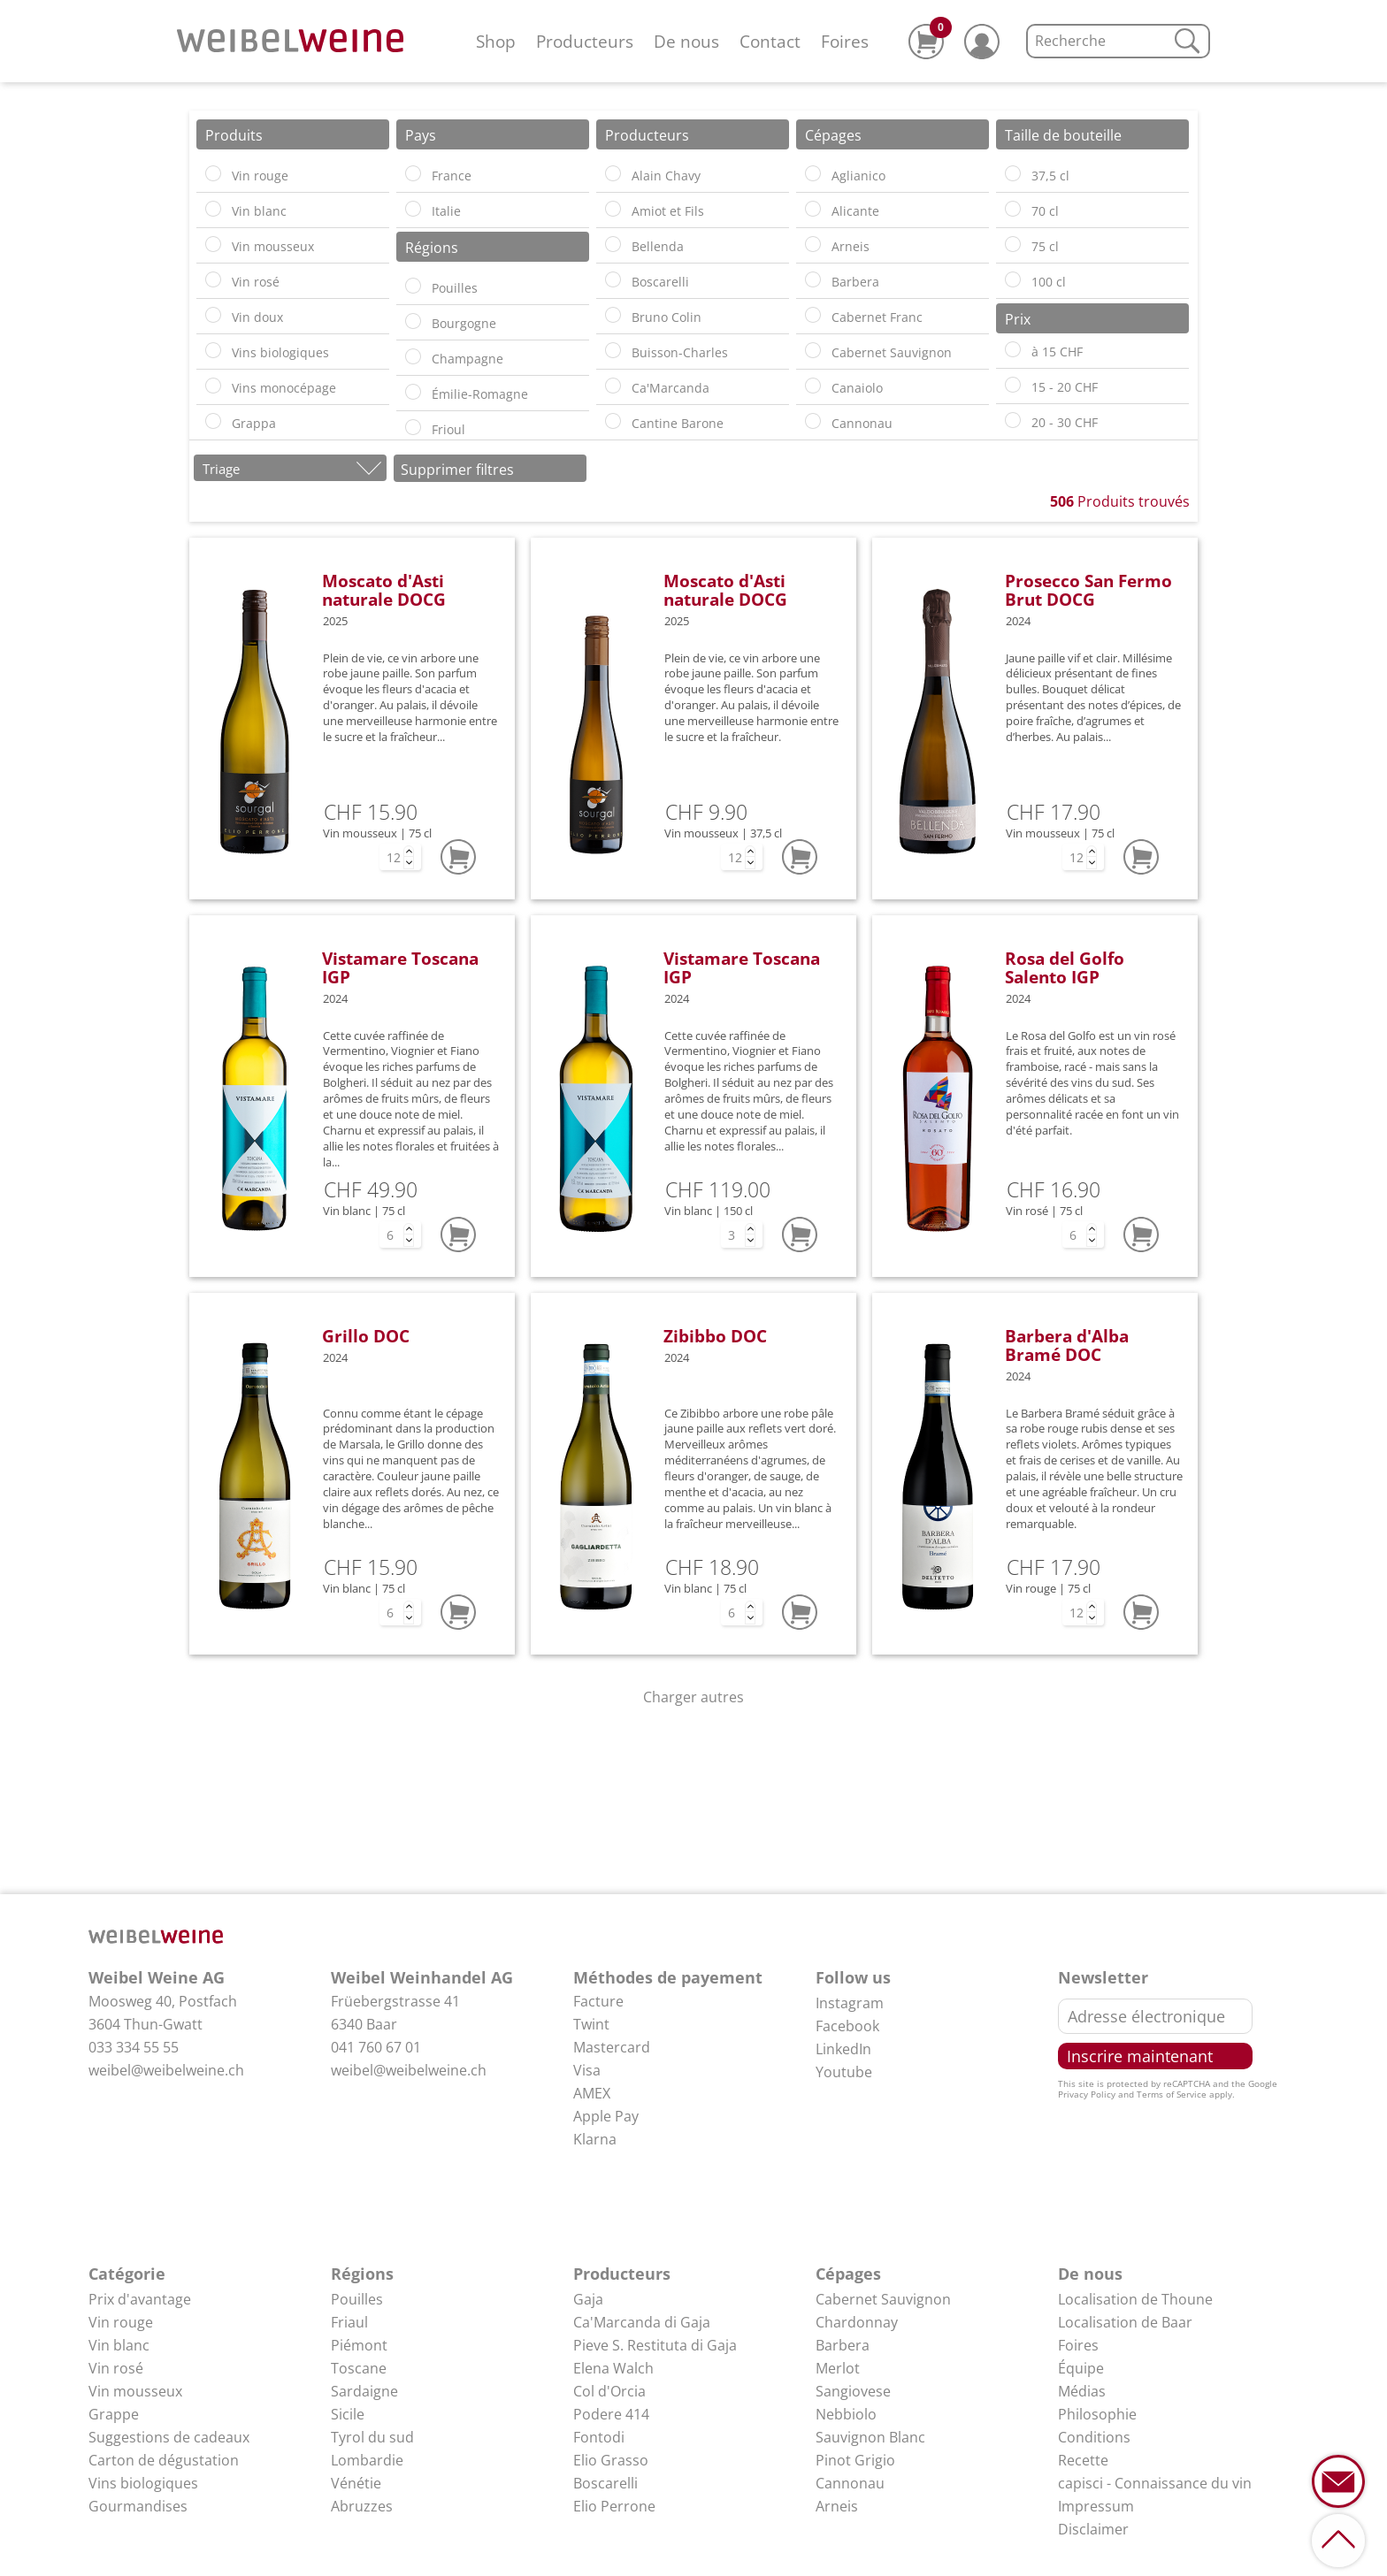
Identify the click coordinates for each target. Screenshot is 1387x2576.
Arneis (837, 2506)
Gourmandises (138, 2506)
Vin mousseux (135, 2391)
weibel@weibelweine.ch (166, 2070)
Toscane (359, 2368)
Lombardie (367, 2460)
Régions (362, 2273)
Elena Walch (613, 2368)
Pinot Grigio (855, 2460)
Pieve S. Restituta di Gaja (655, 2345)
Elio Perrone (614, 2506)
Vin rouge (120, 2322)
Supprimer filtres (457, 469)
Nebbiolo (846, 2414)
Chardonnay (857, 2322)
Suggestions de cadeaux (168, 2437)
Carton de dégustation (163, 2460)
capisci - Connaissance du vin (1155, 2483)
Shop (496, 41)
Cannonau (850, 2483)
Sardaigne (364, 2391)
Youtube (844, 2072)
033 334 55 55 (133, 2047)
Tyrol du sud (372, 2437)
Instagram (850, 2003)
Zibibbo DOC (715, 1336)
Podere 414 (611, 2414)
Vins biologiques (143, 2483)
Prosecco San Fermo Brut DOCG (1088, 590)
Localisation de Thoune (1135, 2299)
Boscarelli (605, 2483)
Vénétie (356, 2483)
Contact (770, 41)
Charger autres (693, 1697)
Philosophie (1097, 2414)
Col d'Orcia (609, 2391)
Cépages (848, 2273)
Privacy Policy (1086, 2094)
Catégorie (126, 2273)
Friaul (349, 2322)
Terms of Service (1172, 2094)
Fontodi (599, 2437)
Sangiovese (853, 2391)
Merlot (838, 2368)
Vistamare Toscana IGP (400, 967)
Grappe (113, 2414)
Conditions (1094, 2437)
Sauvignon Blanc (870, 2437)
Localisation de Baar (1125, 2322)
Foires (845, 41)
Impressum (1096, 2506)
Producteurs (584, 41)
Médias (1082, 2391)
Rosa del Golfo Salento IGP (1064, 967)
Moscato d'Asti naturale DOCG (384, 590)
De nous (686, 41)
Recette (1083, 2460)
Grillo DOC (366, 1336)
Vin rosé (115, 2368)
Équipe (1081, 2368)
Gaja (588, 2299)
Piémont (359, 2345)
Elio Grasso (610, 2460)
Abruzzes (362, 2506)
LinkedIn (843, 2049)
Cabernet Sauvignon (883, 2299)
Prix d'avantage (139, 2299)
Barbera (843, 2345)
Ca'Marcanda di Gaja (641, 2322)
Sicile (347, 2414)
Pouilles (357, 2299)
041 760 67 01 (376, 2047)
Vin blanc (118, 2345)
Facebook (847, 2026)
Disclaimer (1093, 2529)
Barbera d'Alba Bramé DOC (1067, 1345)
